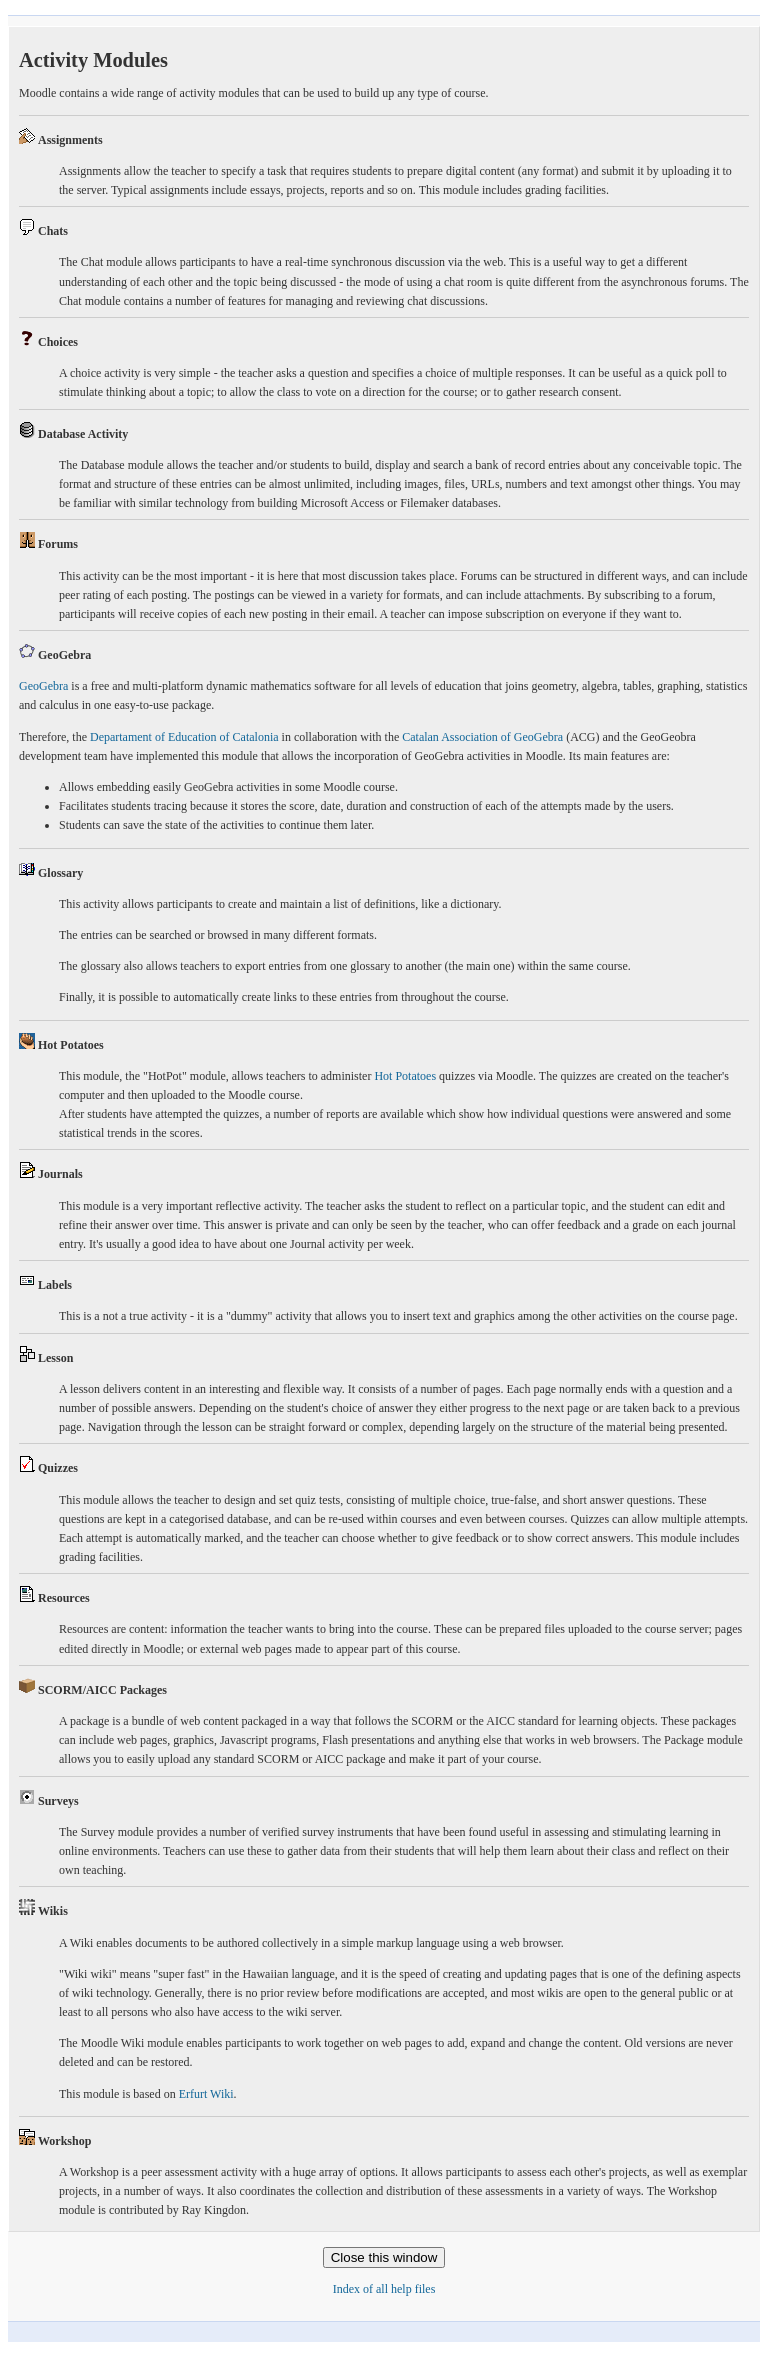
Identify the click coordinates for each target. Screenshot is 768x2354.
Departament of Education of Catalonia (184, 737)
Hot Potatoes (405, 1076)
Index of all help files (384, 2289)
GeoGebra (43, 686)
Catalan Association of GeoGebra (482, 737)
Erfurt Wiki (206, 2094)
